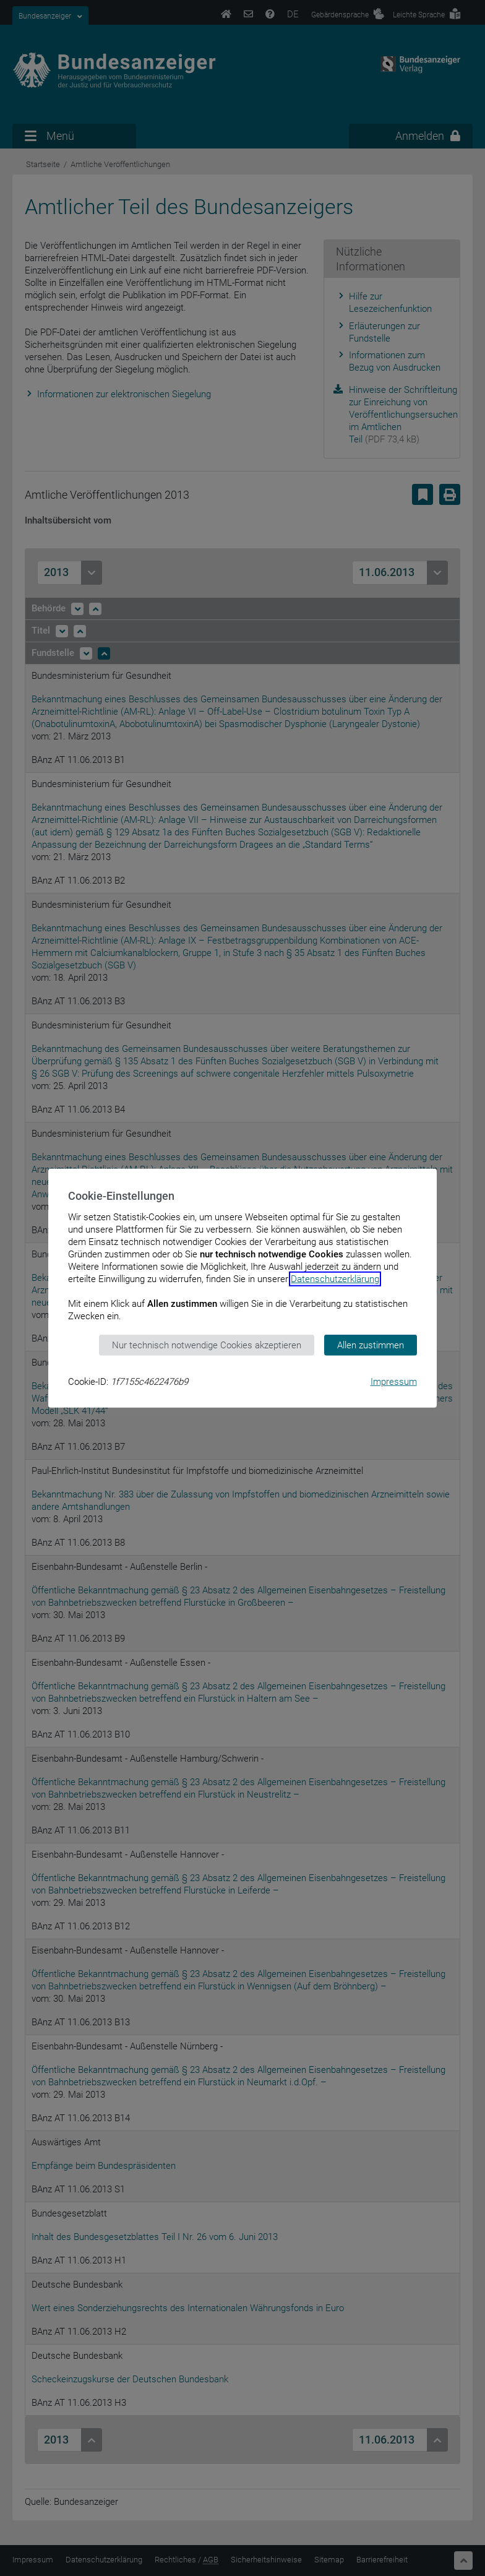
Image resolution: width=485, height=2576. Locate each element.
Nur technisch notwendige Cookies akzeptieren (206, 1344)
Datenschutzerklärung (335, 1278)
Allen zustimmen (370, 1344)
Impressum (394, 1381)
